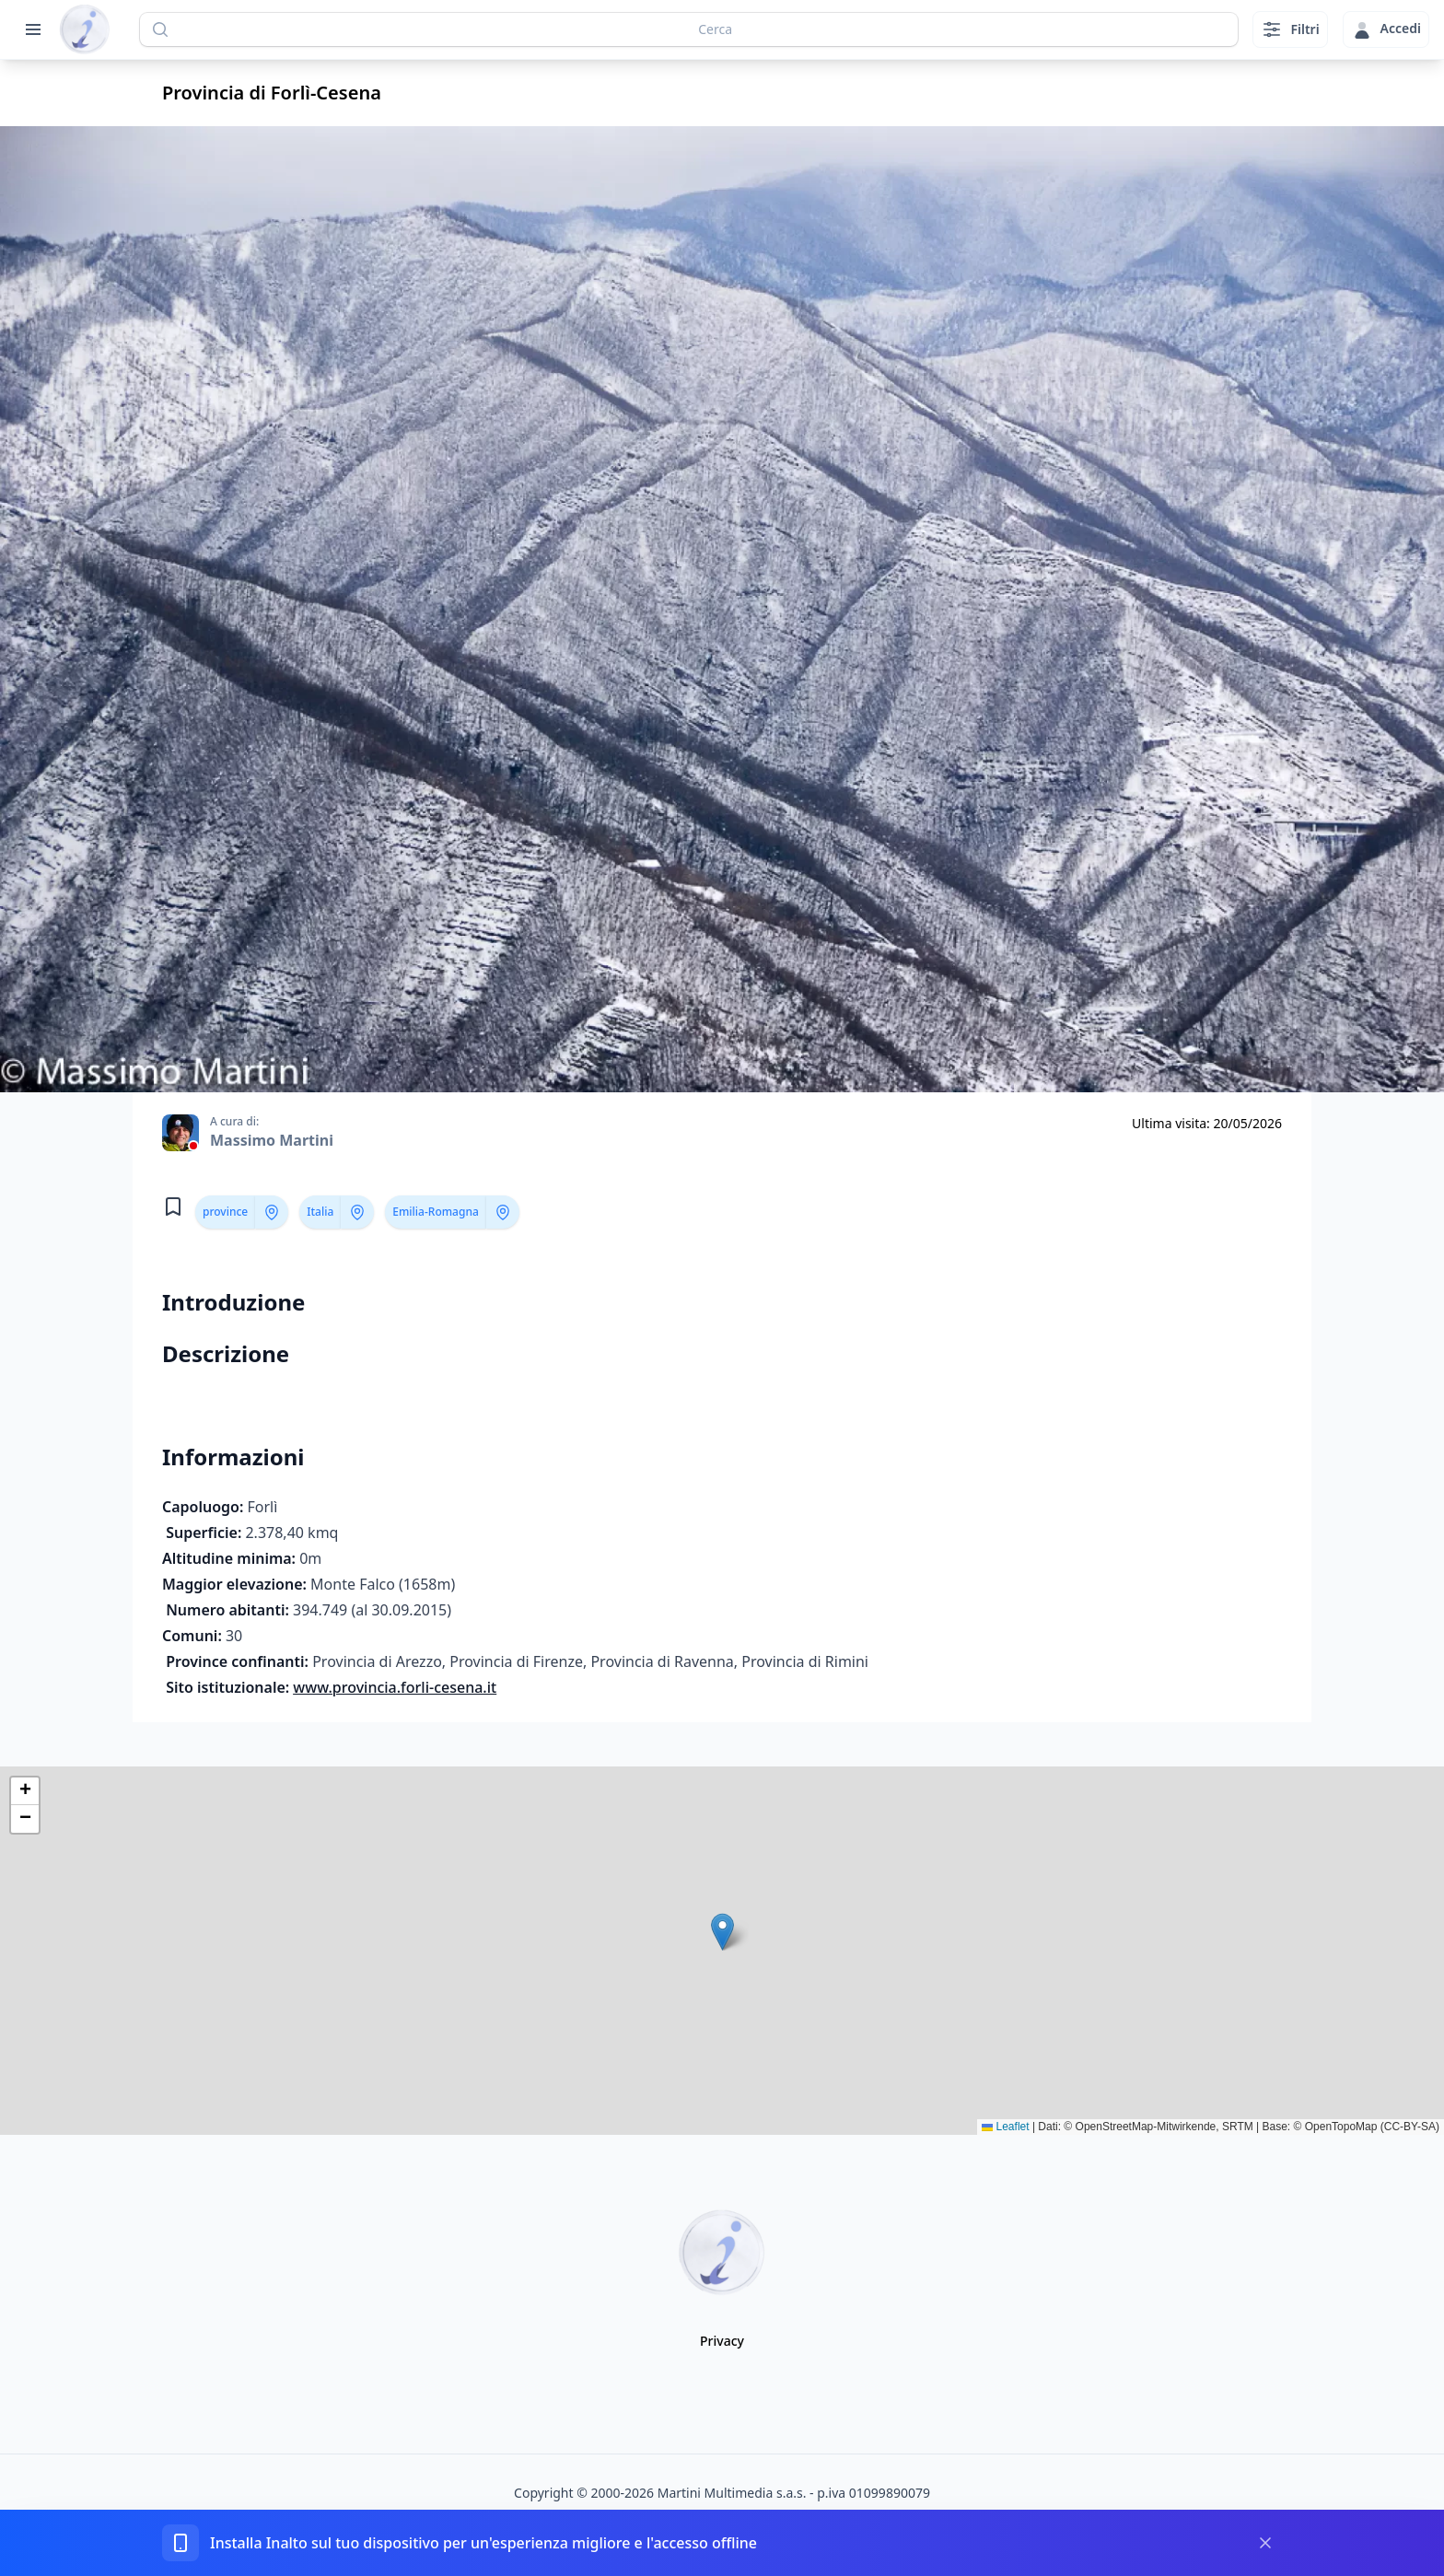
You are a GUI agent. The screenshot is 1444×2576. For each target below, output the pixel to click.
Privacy (722, 2340)
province (225, 1211)
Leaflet (1005, 2126)
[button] (722, 1932)
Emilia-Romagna (435, 1211)
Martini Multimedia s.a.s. (732, 2492)
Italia (320, 1211)
